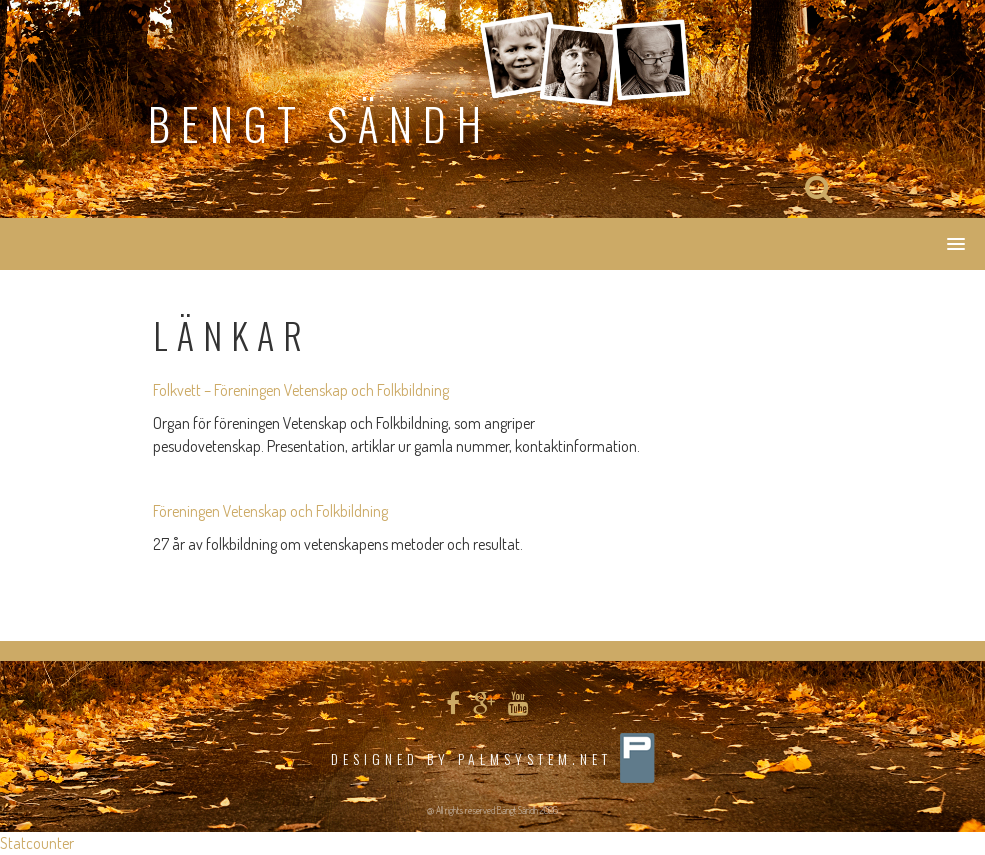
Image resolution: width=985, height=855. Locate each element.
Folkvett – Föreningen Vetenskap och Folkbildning (301, 390)
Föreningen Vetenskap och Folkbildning (270, 511)
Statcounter (37, 843)
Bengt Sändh (320, 123)
